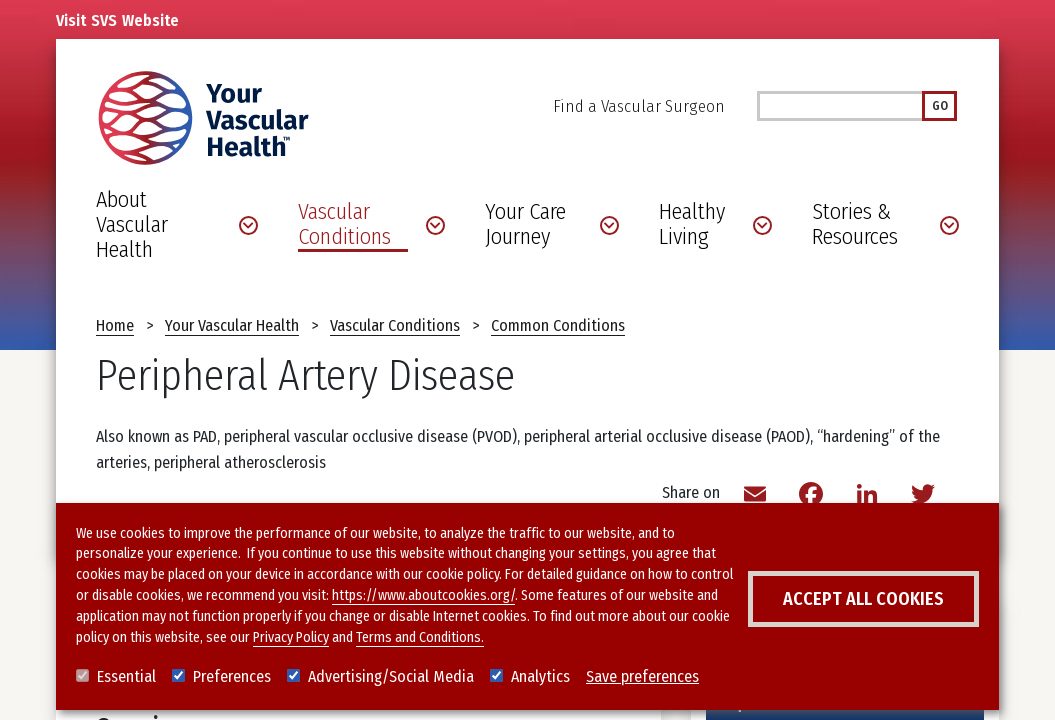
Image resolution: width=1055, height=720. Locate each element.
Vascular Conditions (395, 325)
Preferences (232, 676)
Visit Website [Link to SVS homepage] (117, 21)
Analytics (540, 676)
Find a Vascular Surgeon (639, 106)
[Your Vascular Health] (203, 118)
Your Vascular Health (232, 325)
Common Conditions (558, 325)
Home (115, 325)
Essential (126, 676)
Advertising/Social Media (391, 676)
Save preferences (642, 676)
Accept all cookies (863, 599)
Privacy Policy (291, 637)
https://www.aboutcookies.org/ (423, 595)
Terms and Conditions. (420, 637)
